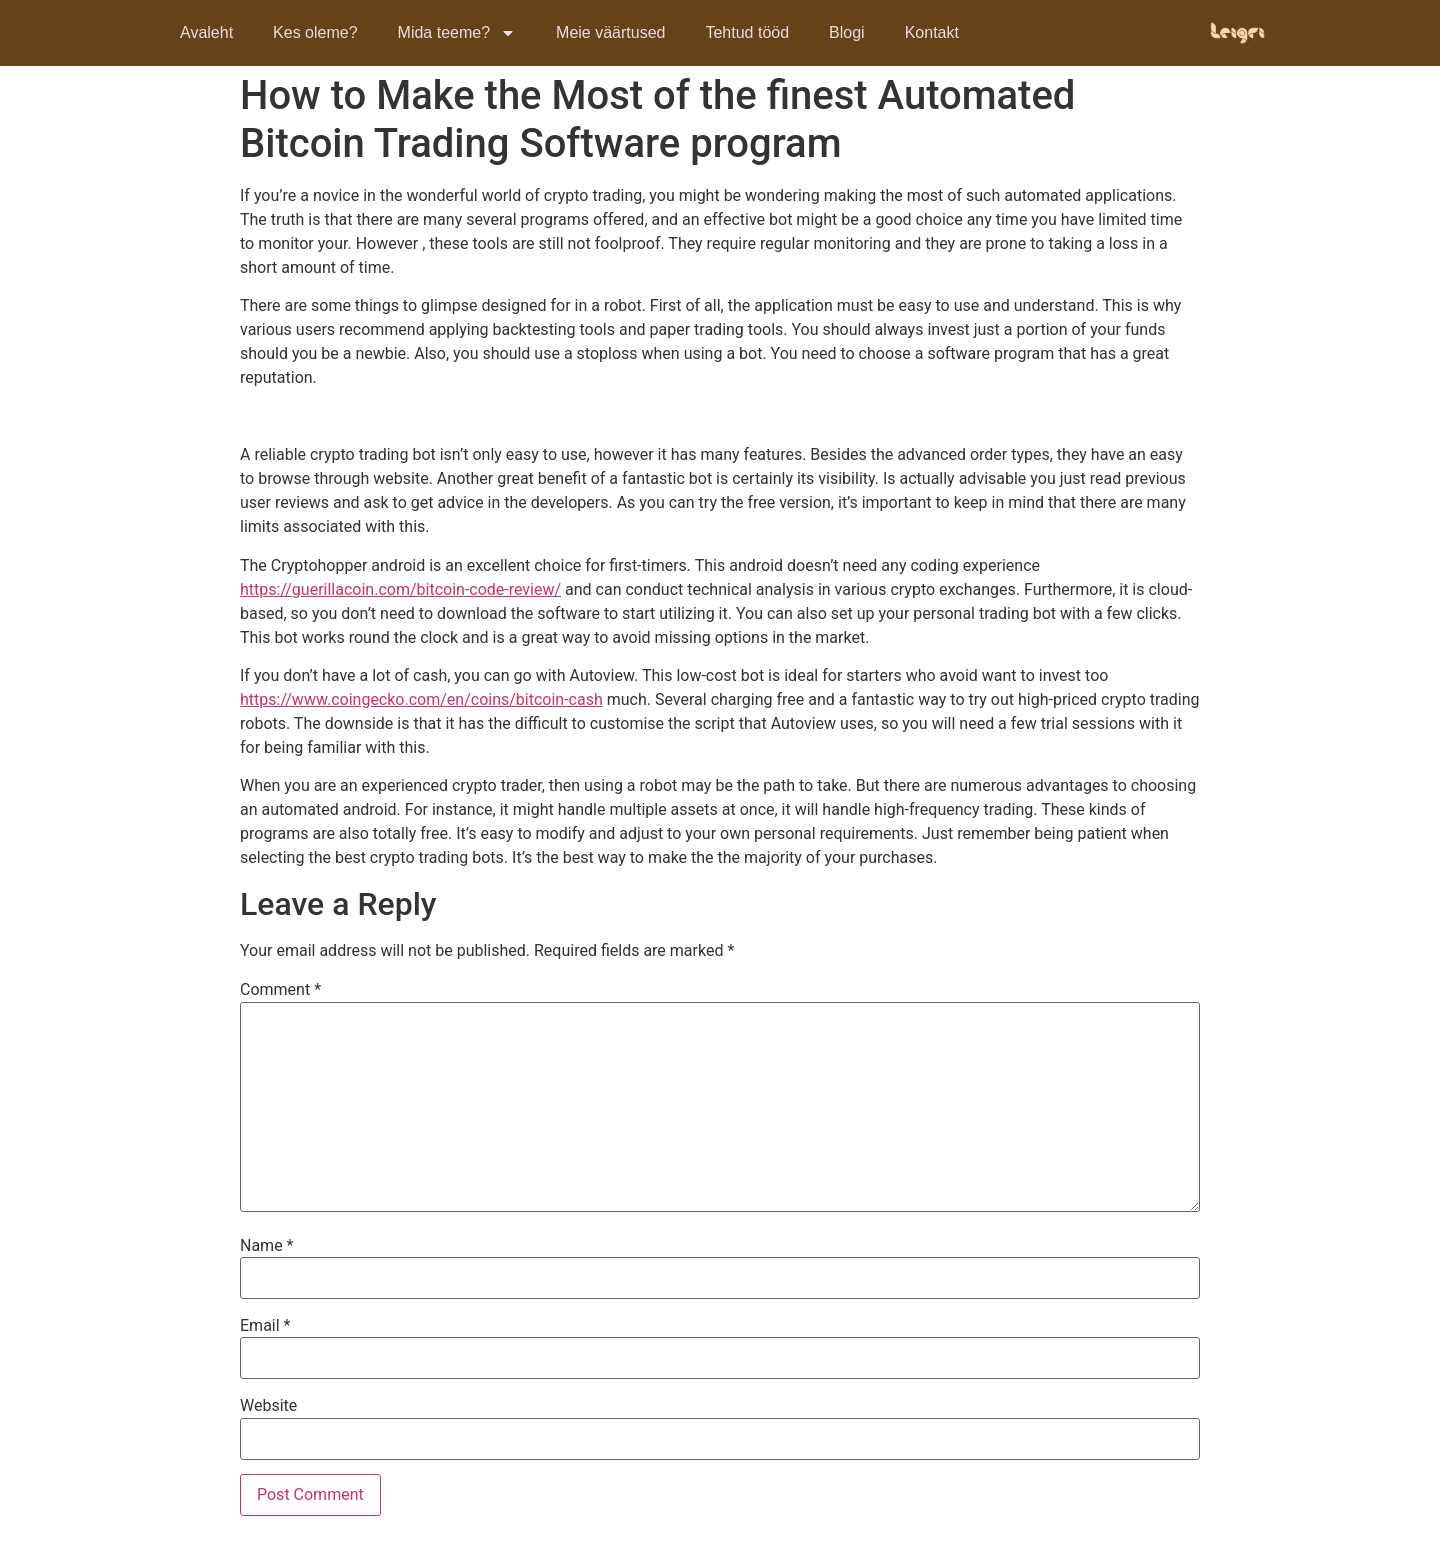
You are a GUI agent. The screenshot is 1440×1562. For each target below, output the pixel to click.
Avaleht (206, 32)
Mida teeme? (457, 33)
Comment (280, 990)
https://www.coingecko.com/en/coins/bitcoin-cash (421, 699)
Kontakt (932, 32)
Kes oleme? (315, 32)
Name (267, 1246)
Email (265, 1326)
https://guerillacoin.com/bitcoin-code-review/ (400, 589)
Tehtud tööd (747, 32)
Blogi (847, 32)
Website (268, 1406)
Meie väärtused (610, 32)
